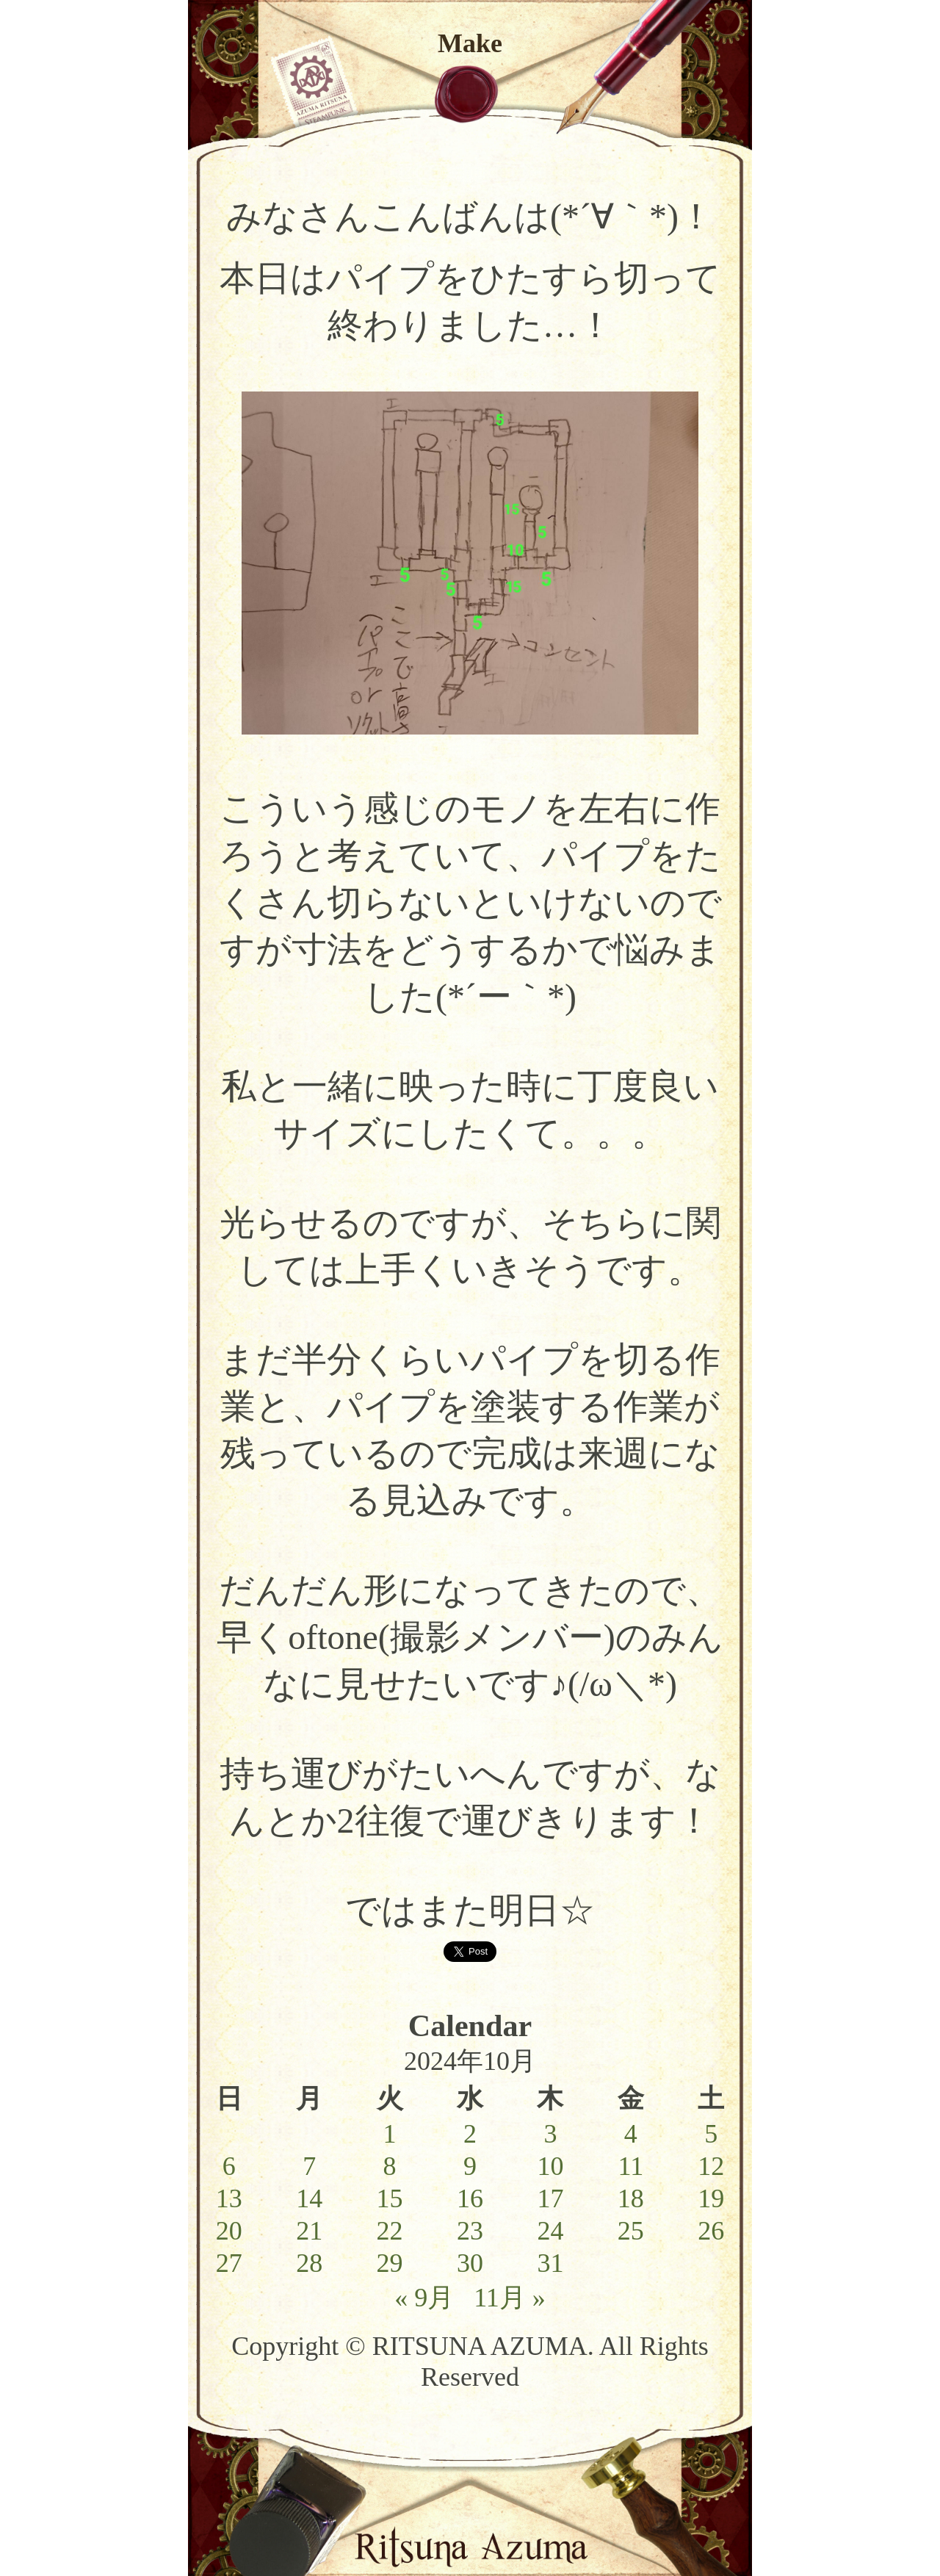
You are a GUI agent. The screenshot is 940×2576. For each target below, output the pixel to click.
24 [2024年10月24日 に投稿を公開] (550, 2230)
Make (470, 43)
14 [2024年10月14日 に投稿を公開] (309, 2198)
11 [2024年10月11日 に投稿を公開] (630, 2166)
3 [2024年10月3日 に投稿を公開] (550, 2134)
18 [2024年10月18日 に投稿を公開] (631, 2198)
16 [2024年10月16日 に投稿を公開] (470, 2198)
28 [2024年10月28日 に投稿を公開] (309, 2263)
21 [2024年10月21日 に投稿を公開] (309, 2230)
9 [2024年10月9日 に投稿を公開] (470, 2166)
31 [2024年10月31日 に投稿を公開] (550, 2263)
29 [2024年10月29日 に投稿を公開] (390, 2263)
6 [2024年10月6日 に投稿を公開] (229, 2166)
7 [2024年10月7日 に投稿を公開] (309, 2166)
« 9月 (424, 2297)
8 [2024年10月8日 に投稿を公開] (390, 2166)
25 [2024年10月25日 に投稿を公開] (631, 2230)
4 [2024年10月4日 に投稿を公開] (630, 2134)
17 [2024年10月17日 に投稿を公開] (550, 2198)
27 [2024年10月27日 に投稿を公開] (229, 2263)
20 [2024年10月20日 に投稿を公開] (229, 2230)
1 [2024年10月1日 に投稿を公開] (390, 2134)
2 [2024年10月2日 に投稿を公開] (470, 2134)
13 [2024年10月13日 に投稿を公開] (229, 2198)
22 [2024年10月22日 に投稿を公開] (390, 2230)
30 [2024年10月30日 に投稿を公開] (470, 2263)
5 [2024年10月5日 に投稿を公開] (710, 2134)
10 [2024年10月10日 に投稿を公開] (550, 2166)
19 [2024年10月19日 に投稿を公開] (711, 2198)
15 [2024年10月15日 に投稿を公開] (390, 2198)
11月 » (510, 2297)
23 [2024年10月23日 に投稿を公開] (470, 2230)
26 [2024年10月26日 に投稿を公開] (711, 2230)
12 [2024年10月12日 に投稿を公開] (711, 2166)
